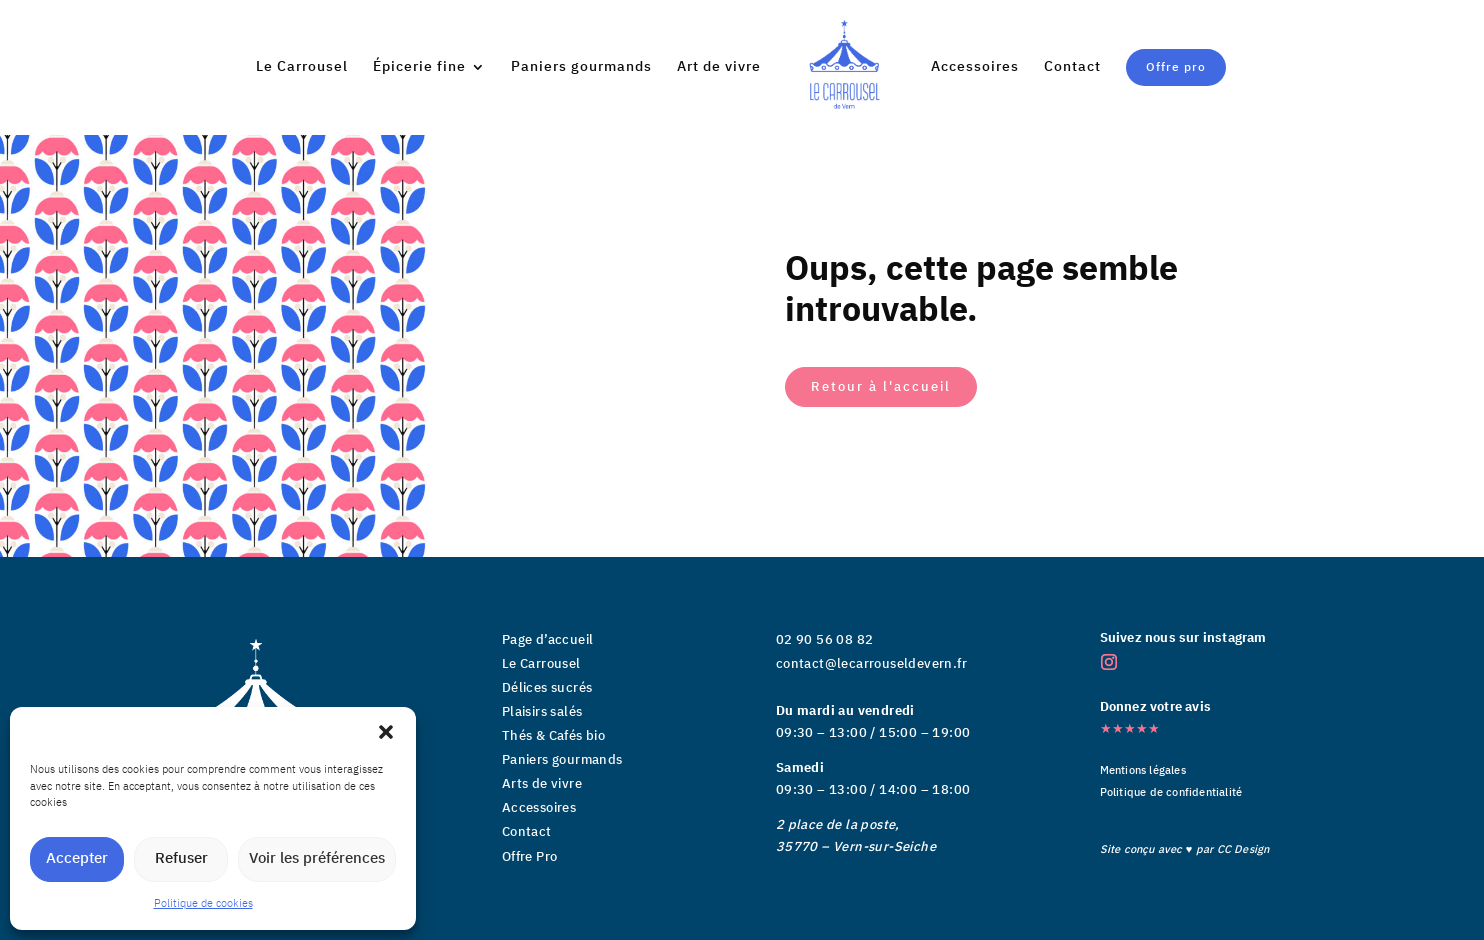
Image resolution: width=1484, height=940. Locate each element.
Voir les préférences (317, 858)
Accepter (77, 858)
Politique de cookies (203, 904)
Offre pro (1170, 66)
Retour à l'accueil (881, 386)
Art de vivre (858, 68)
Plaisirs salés (542, 712)
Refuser (181, 858)
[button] (386, 732)
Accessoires (969, 68)
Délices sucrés (547, 688)
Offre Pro (530, 857)
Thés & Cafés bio (553, 736)
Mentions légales (1143, 771)
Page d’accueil (548, 640)
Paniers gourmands (587, 68)
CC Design (1243, 850)
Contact (1066, 68)
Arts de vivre (542, 784)
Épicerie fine (425, 68)
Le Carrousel (308, 68)
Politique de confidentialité (1171, 793)
